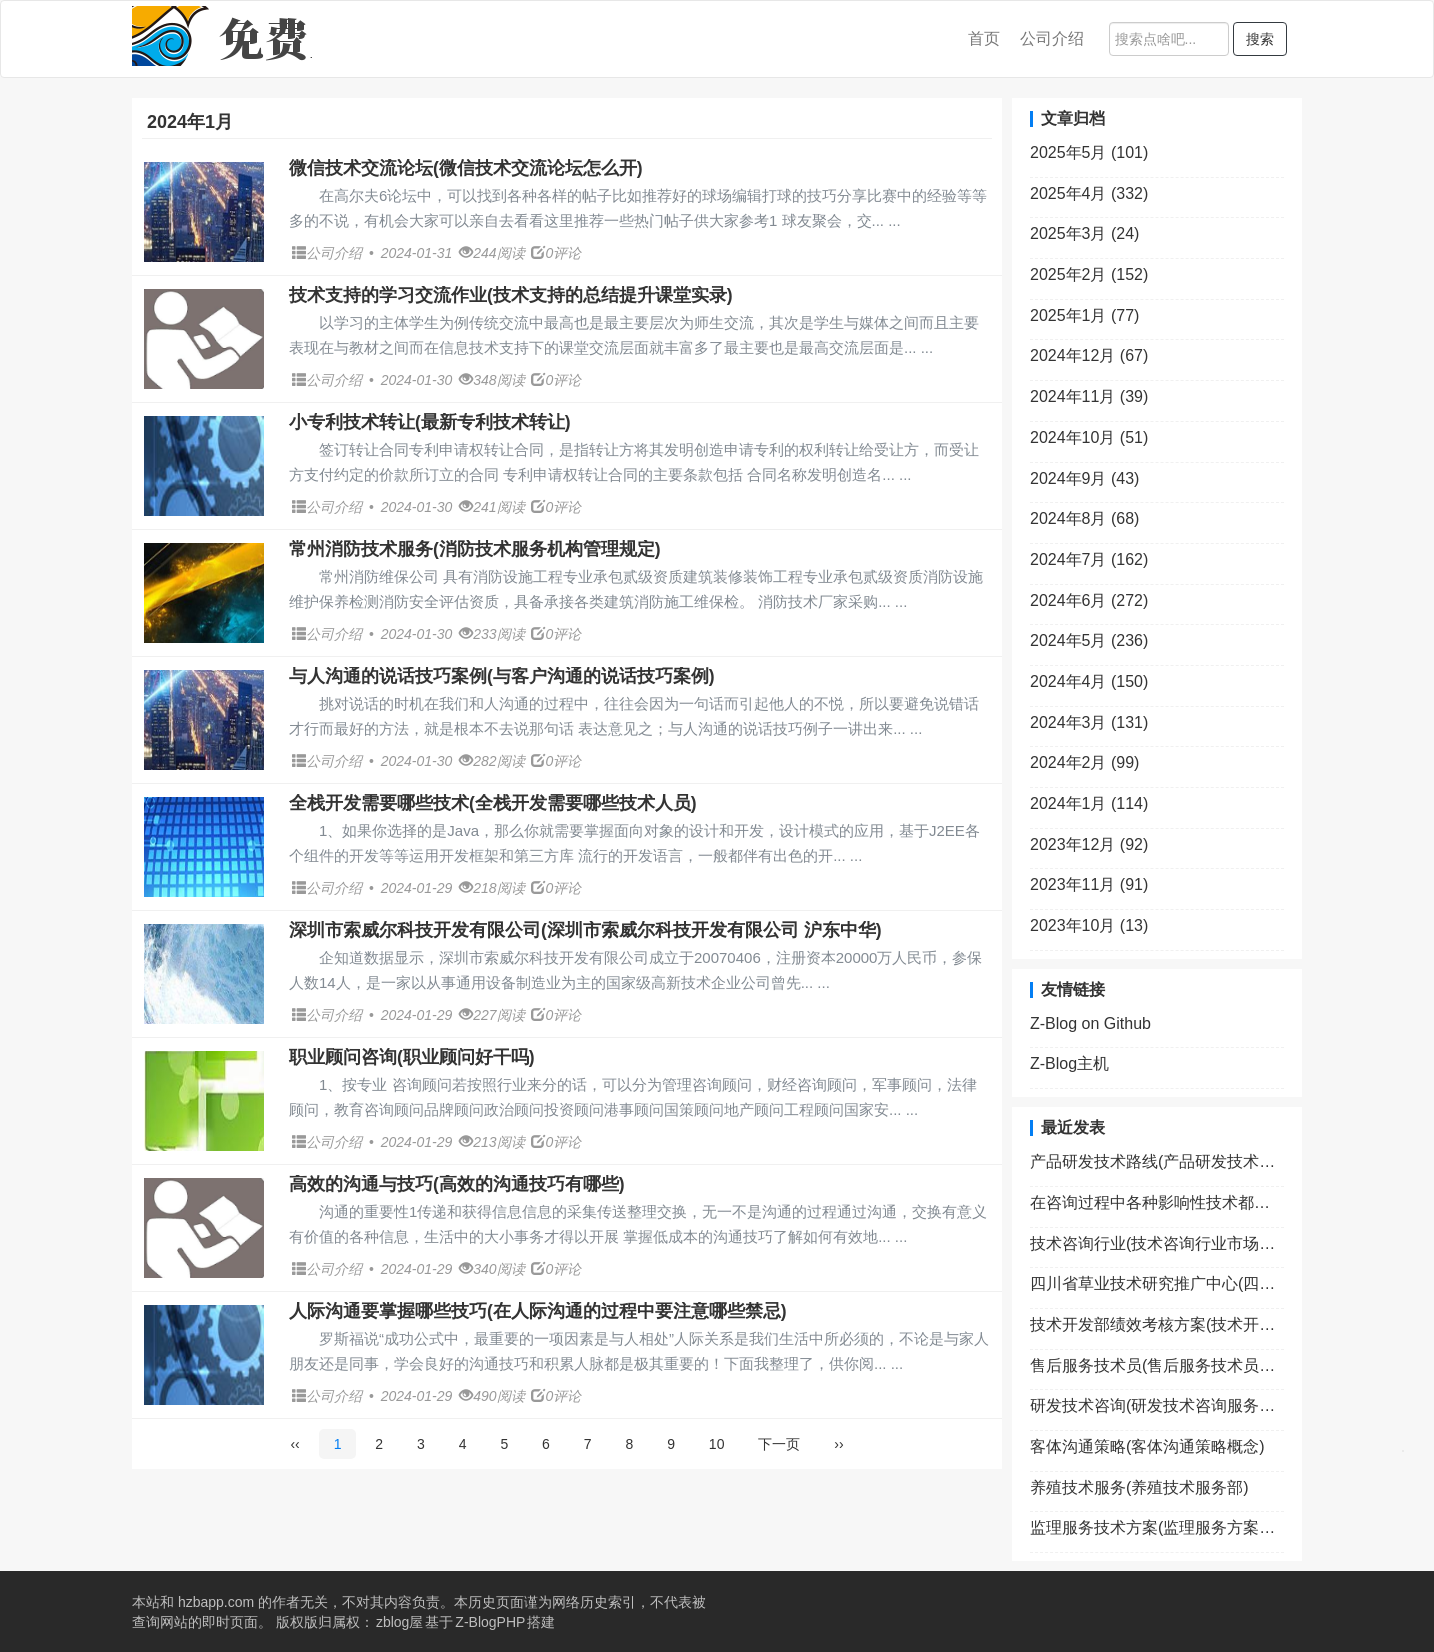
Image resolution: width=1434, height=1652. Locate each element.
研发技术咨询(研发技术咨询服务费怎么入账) (1157, 1405)
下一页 (779, 1444)
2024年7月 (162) (1089, 559)
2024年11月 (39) (1089, 396)
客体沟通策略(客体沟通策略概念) (1147, 1446)
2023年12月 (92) (1089, 844)
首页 (984, 38)
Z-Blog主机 (1069, 1063)
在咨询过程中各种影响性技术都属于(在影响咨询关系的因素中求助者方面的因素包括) (1157, 1202)
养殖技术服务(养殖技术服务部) (1139, 1487)
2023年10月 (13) (1089, 925)
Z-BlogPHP (490, 1622)
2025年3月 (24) (1084, 233)
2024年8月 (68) (1084, 518)
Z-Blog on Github (1090, 1023)
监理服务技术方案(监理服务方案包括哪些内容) (1157, 1527)
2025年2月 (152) (1089, 274)
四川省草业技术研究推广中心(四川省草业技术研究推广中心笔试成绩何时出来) (1157, 1283)
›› (838, 1444)
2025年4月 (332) (1089, 193)
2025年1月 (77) (1084, 315)
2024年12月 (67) (1089, 355)
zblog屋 (399, 1622)
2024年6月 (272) (1089, 600)
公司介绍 (1052, 38)
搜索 (1260, 39)
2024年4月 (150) (1089, 681)
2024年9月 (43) (1084, 478)
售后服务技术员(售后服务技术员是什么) (1157, 1365)
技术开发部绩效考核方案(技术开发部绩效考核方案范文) (1157, 1324)
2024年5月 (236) (1089, 640)
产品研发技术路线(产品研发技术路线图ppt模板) (1157, 1161)
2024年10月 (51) (1089, 437)
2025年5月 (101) (1089, 152)
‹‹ (294, 1444)
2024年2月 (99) (1084, 762)
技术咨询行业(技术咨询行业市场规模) (1157, 1243)
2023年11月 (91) (1089, 884)
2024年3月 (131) (1089, 722)
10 (717, 1444)
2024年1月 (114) (1089, 803)
